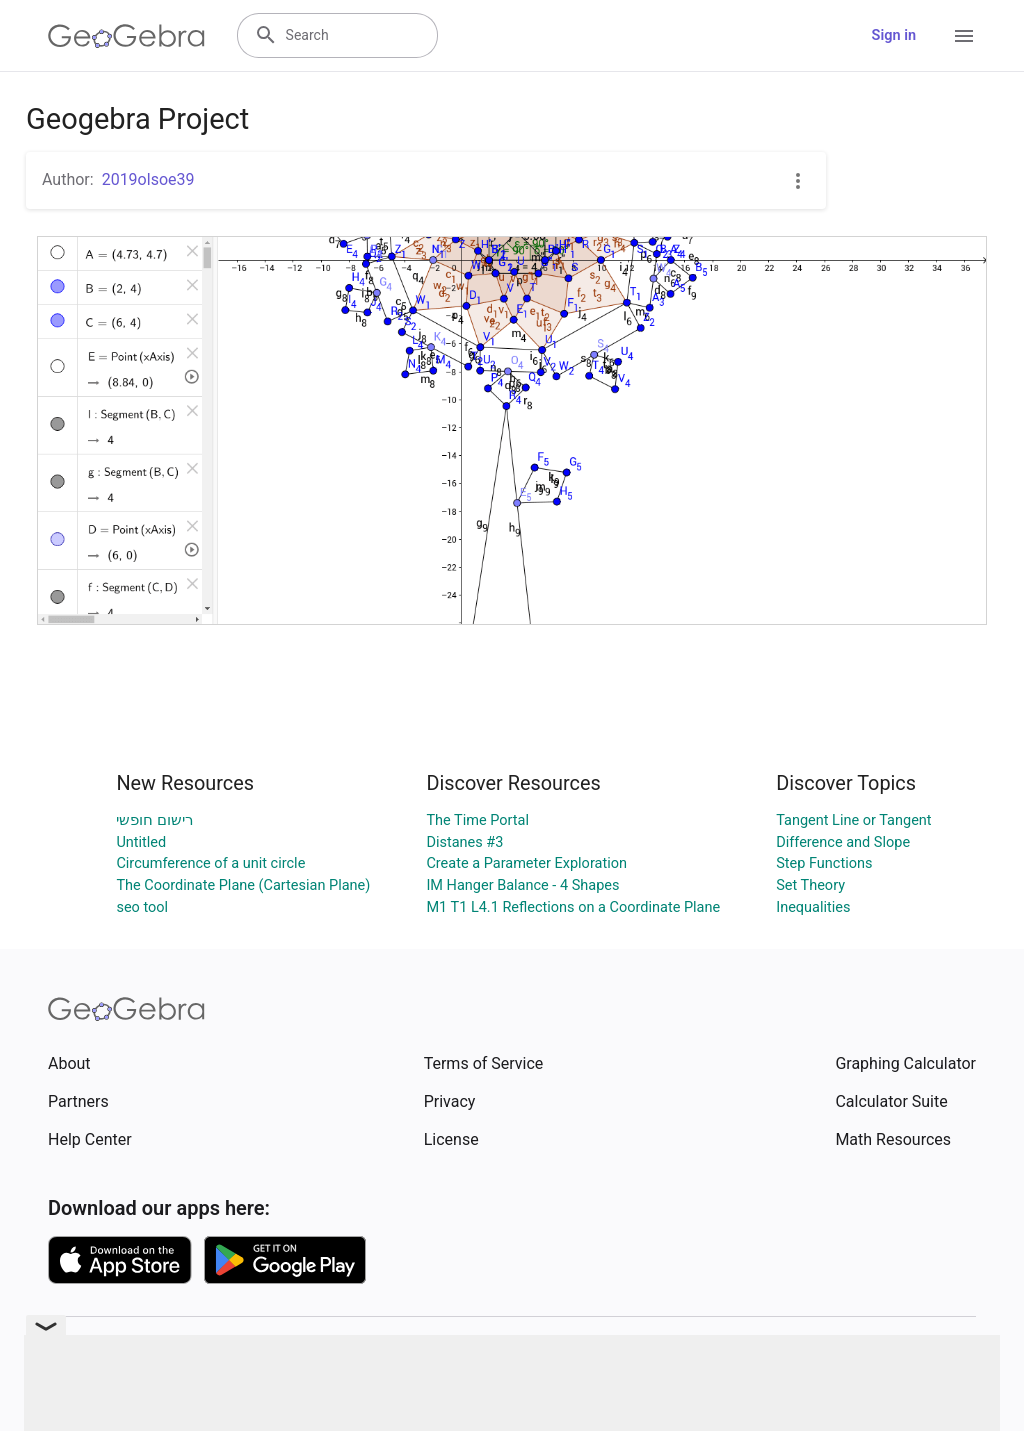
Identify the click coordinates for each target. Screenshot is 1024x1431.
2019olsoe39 (148, 179)
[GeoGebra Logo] (126, 36)
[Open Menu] (964, 36)
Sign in (894, 35)
